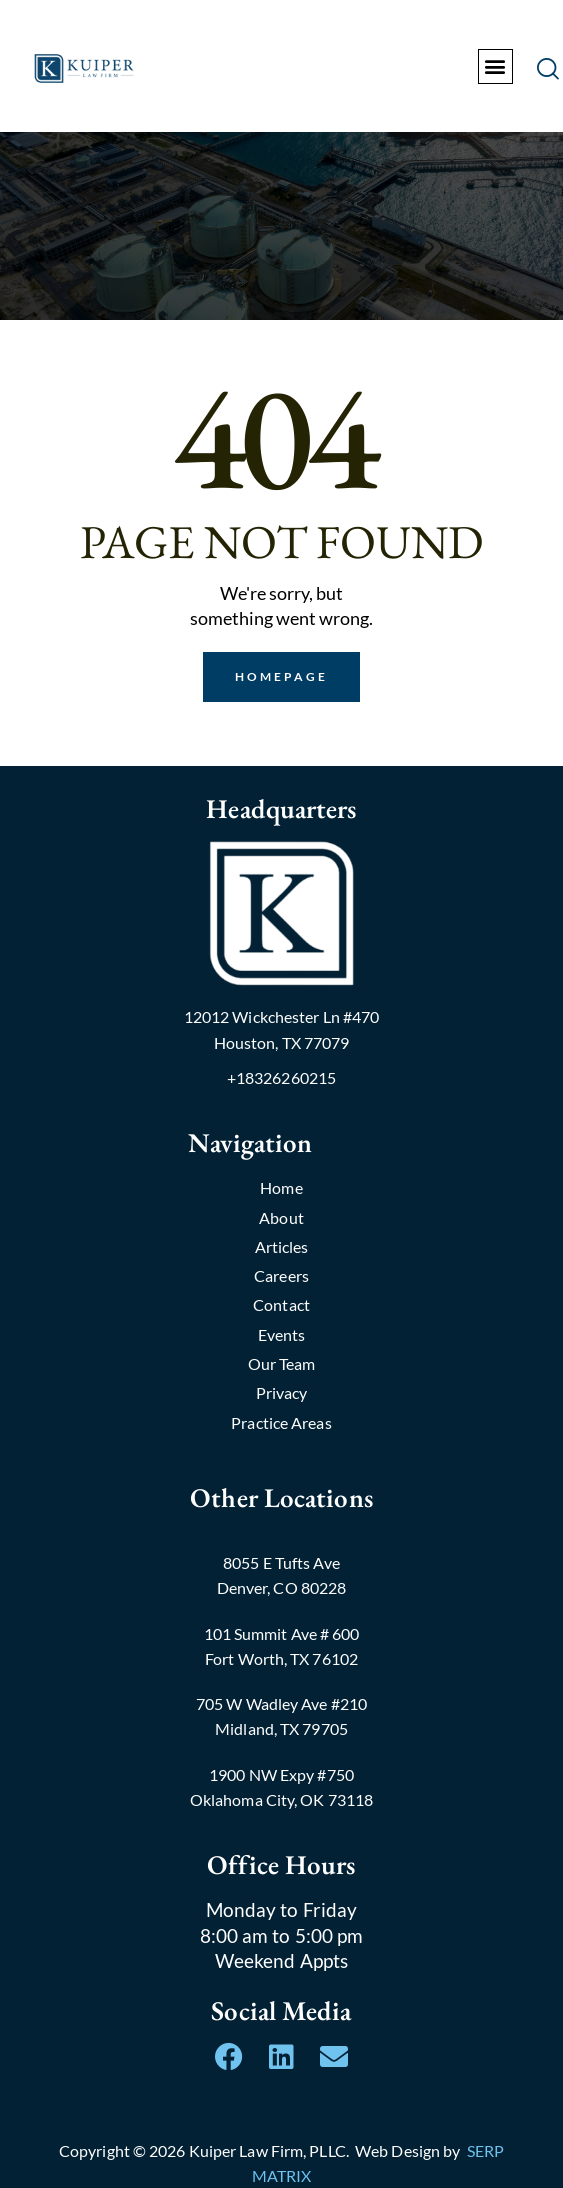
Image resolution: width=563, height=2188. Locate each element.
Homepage (282, 676)
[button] (495, 66)
